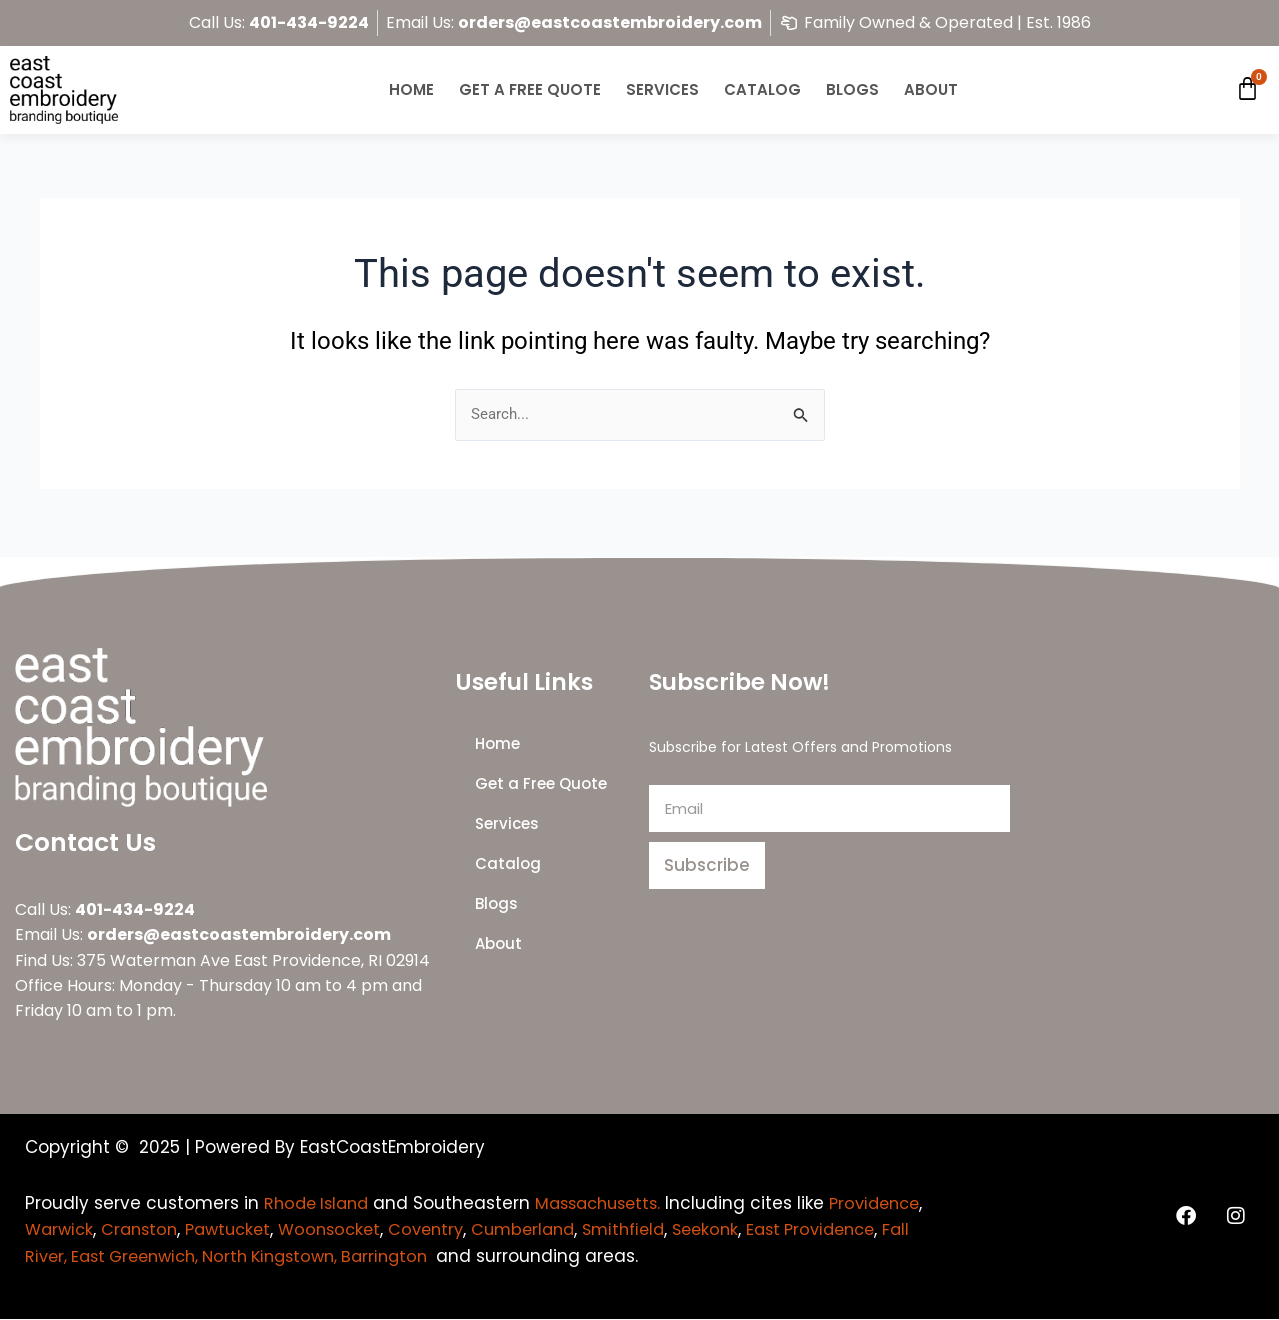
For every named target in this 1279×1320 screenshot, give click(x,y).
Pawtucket (343, 1230)
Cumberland (653, 1230)
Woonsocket (450, 1230)
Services (662, 89)
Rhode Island (320, 1204)
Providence (73, 1230)
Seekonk (847, 1230)
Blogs (852, 89)
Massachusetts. (610, 1204)
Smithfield (760, 1230)
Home (411, 89)
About (931, 89)
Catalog (762, 89)
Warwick (166, 1230)
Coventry (551, 1230)
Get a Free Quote (530, 89)
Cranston (250, 1230)
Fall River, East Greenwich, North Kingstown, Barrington (364, 1256)
